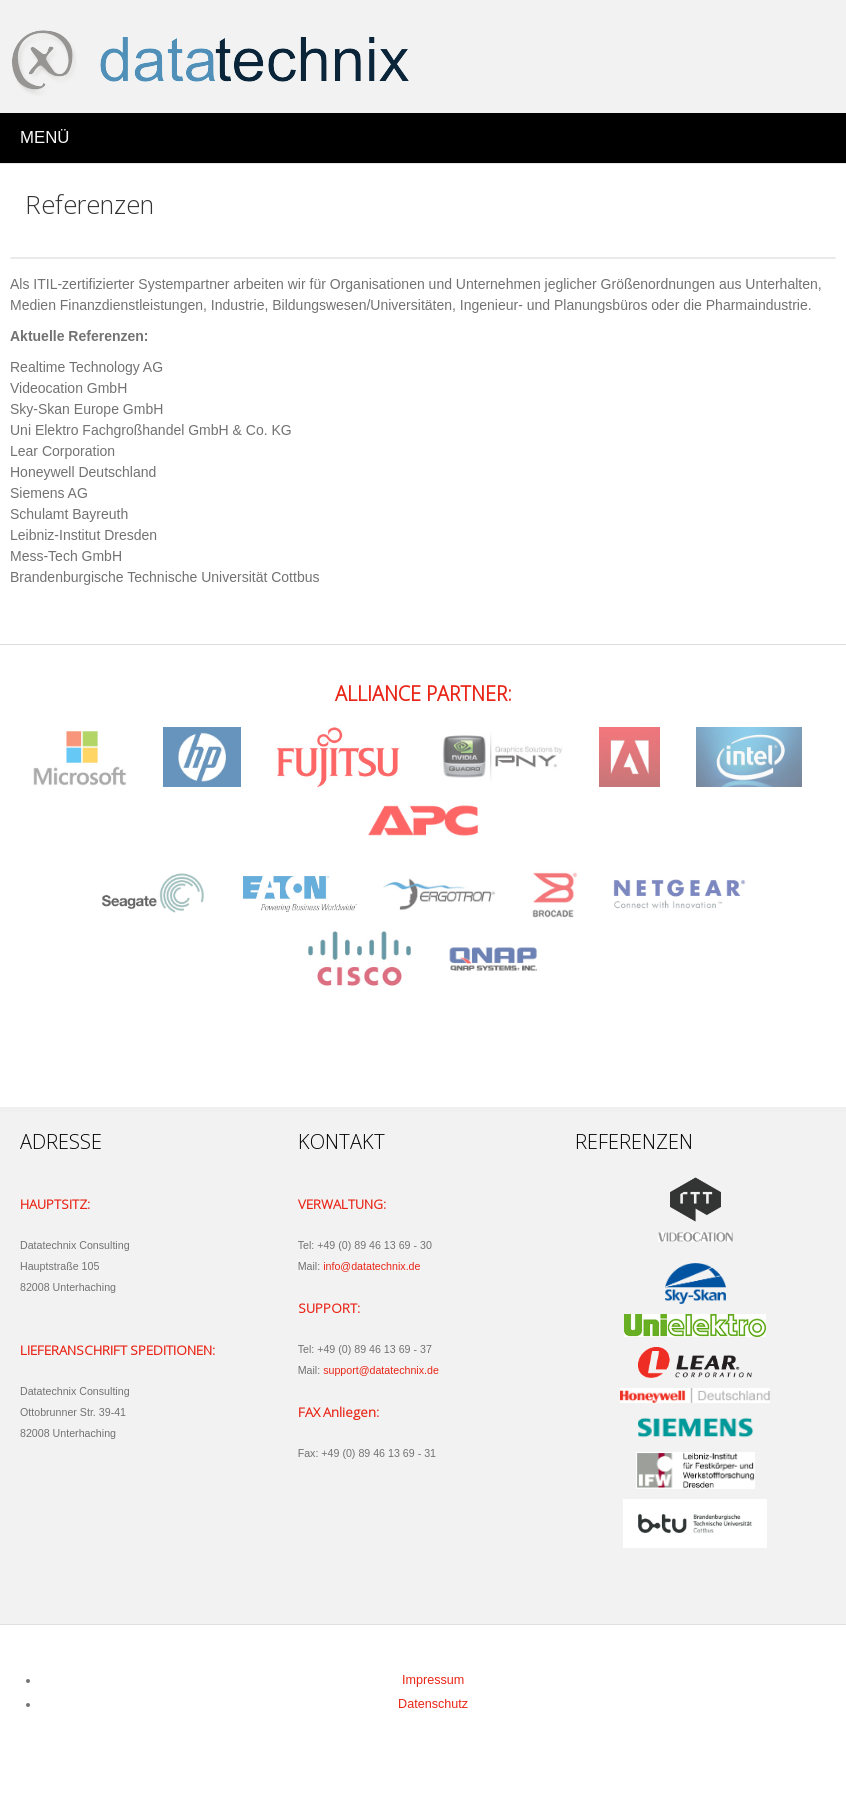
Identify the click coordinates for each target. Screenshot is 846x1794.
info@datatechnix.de (371, 1266)
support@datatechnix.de (381, 1370)
